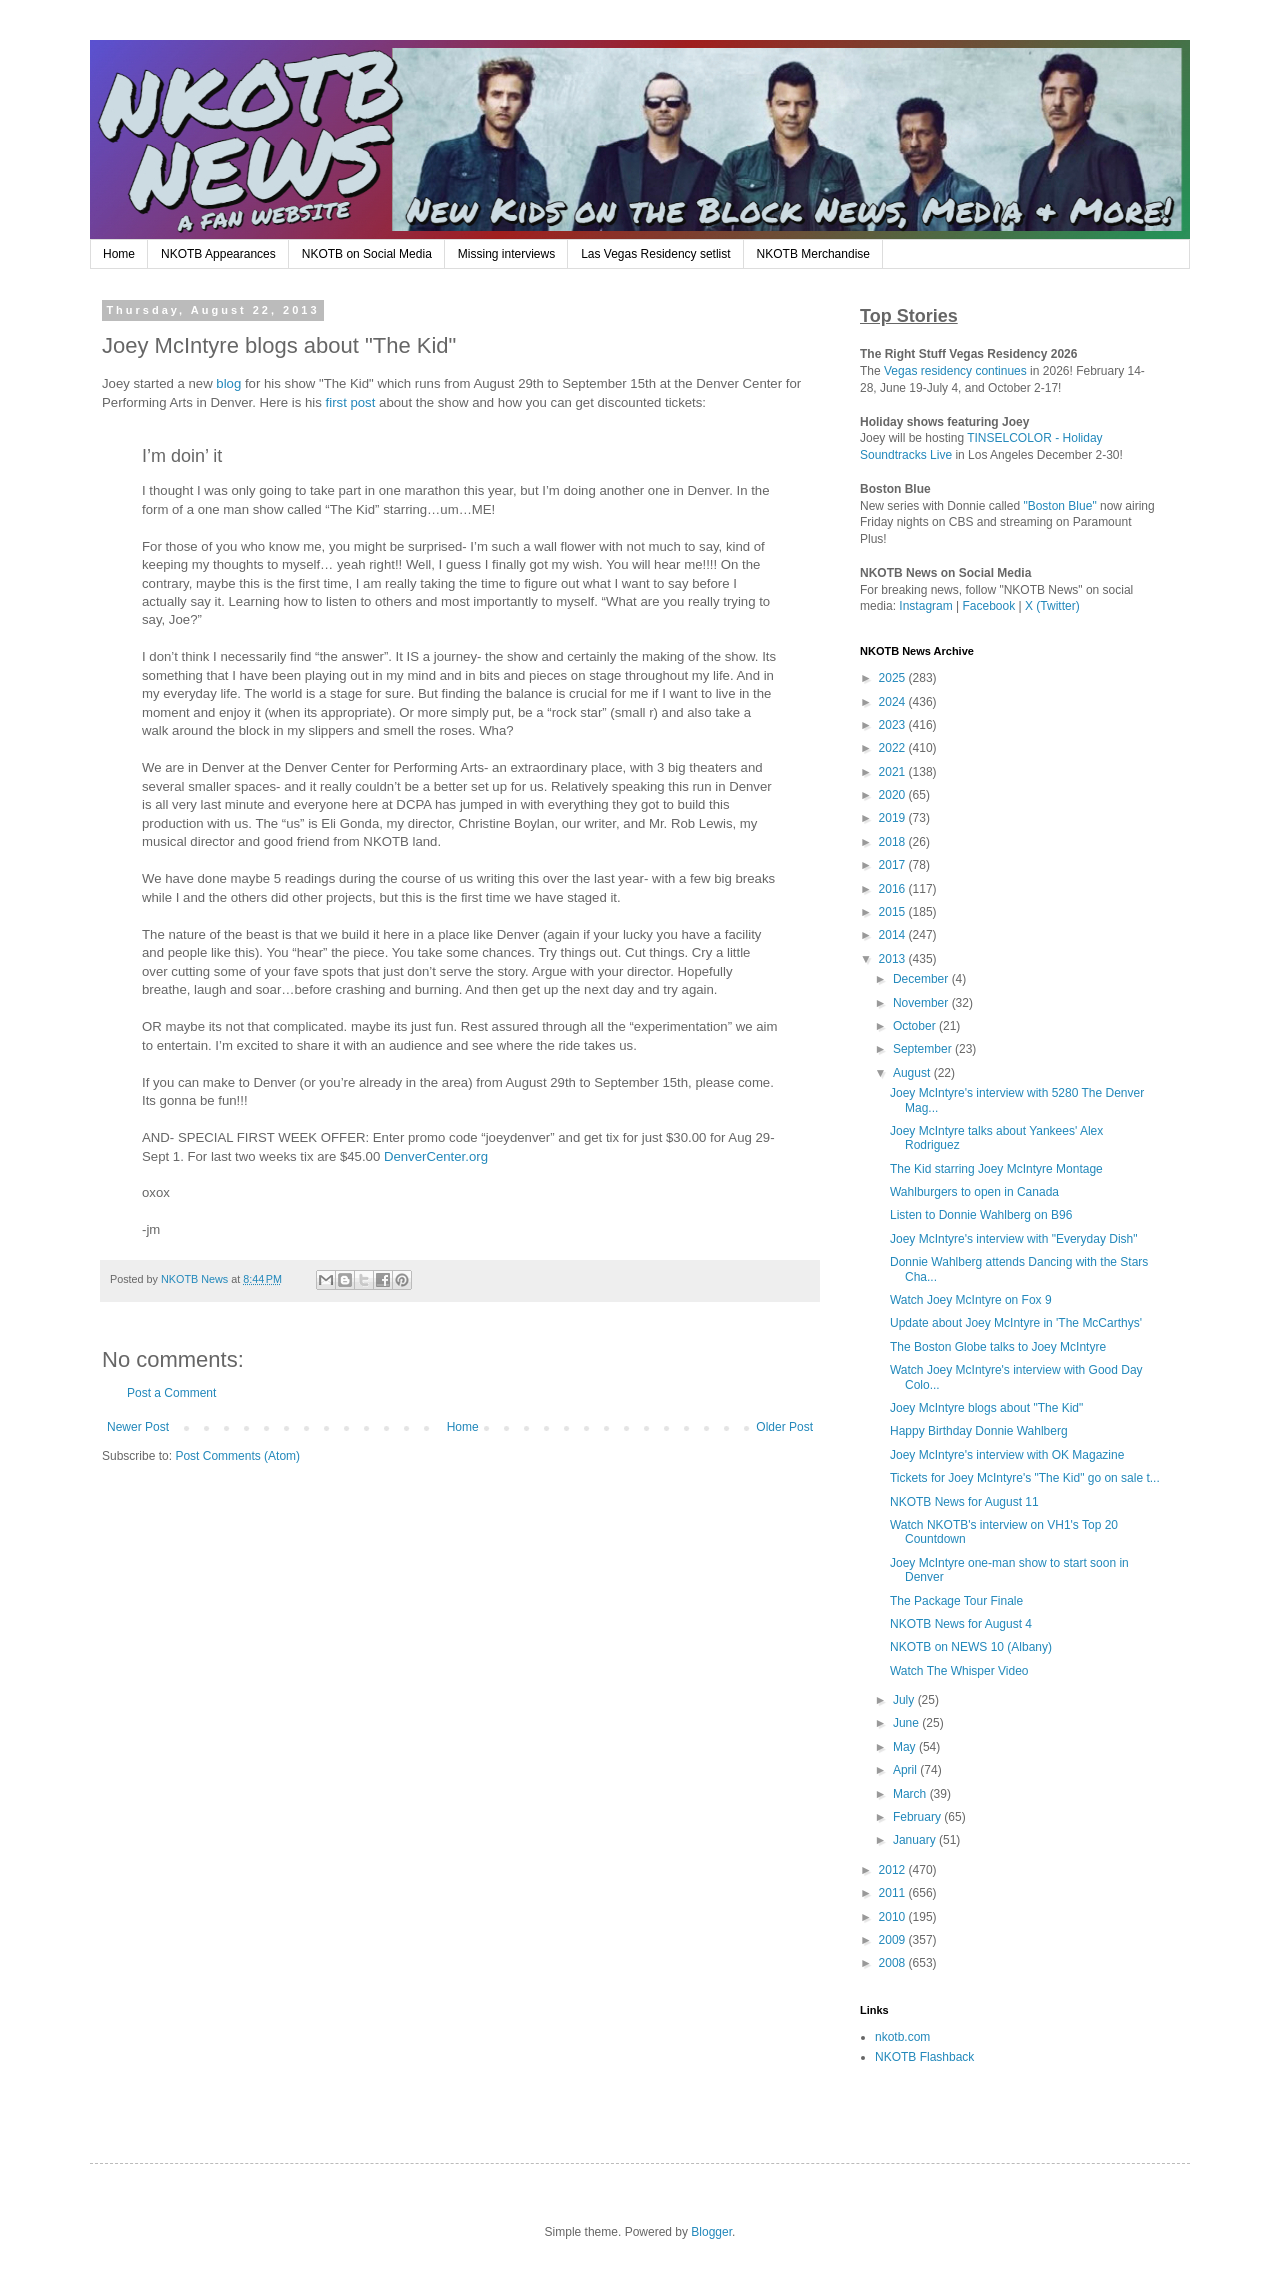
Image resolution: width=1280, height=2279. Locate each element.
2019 (894, 818)
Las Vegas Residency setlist (655, 254)
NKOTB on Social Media (367, 254)
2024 (894, 702)
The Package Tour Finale (956, 1601)
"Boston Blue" (1059, 506)
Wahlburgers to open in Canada (974, 1192)
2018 (894, 842)
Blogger (711, 2232)
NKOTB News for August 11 (964, 1502)
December (922, 979)
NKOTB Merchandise (813, 254)
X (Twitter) (1052, 606)
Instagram (925, 606)
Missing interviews (506, 254)
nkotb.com (902, 2037)
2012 (894, 1870)
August (913, 1073)
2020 (894, 795)
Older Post (784, 1427)
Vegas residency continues (955, 371)
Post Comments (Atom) (237, 1456)
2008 (894, 1963)
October (916, 1026)
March (911, 1794)
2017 (894, 865)
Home (119, 254)
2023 (894, 725)
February (918, 1817)
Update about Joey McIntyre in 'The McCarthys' (1016, 1323)
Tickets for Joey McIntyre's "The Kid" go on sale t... (1025, 1478)
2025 (894, 678)
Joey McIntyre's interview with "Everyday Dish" (1014, 1239)
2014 (894, 935)
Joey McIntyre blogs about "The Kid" (986, 1408)
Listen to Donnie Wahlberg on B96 (981, 1215)
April (906, 1770)
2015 (894, 912)
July (905, 1700)
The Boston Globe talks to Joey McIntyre (998, 1347)
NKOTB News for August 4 (961, 1624)
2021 (894, 772)
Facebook (989, 606)
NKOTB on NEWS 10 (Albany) (971, 1647)
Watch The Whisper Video (959, 1671)
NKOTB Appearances (218, 254)
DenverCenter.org (436, 1156)
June (907, 1723)
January (916, 1840)
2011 (894, 1893)
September (924, 1049)
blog (228, 383)
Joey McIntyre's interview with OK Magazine (1007, 1455)
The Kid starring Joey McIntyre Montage (996, 1169)
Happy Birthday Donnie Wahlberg (979, 1431)
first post (351, 402)
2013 (894, 959)
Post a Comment (171, 1393)
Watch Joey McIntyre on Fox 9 (971, 1300)
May (906, 1747)
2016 (894, 889)
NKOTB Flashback (924, 2057)
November (922, 1003)
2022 (894, 748)
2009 (894, 1940)
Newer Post (138, 1427)
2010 (894, 1917)
